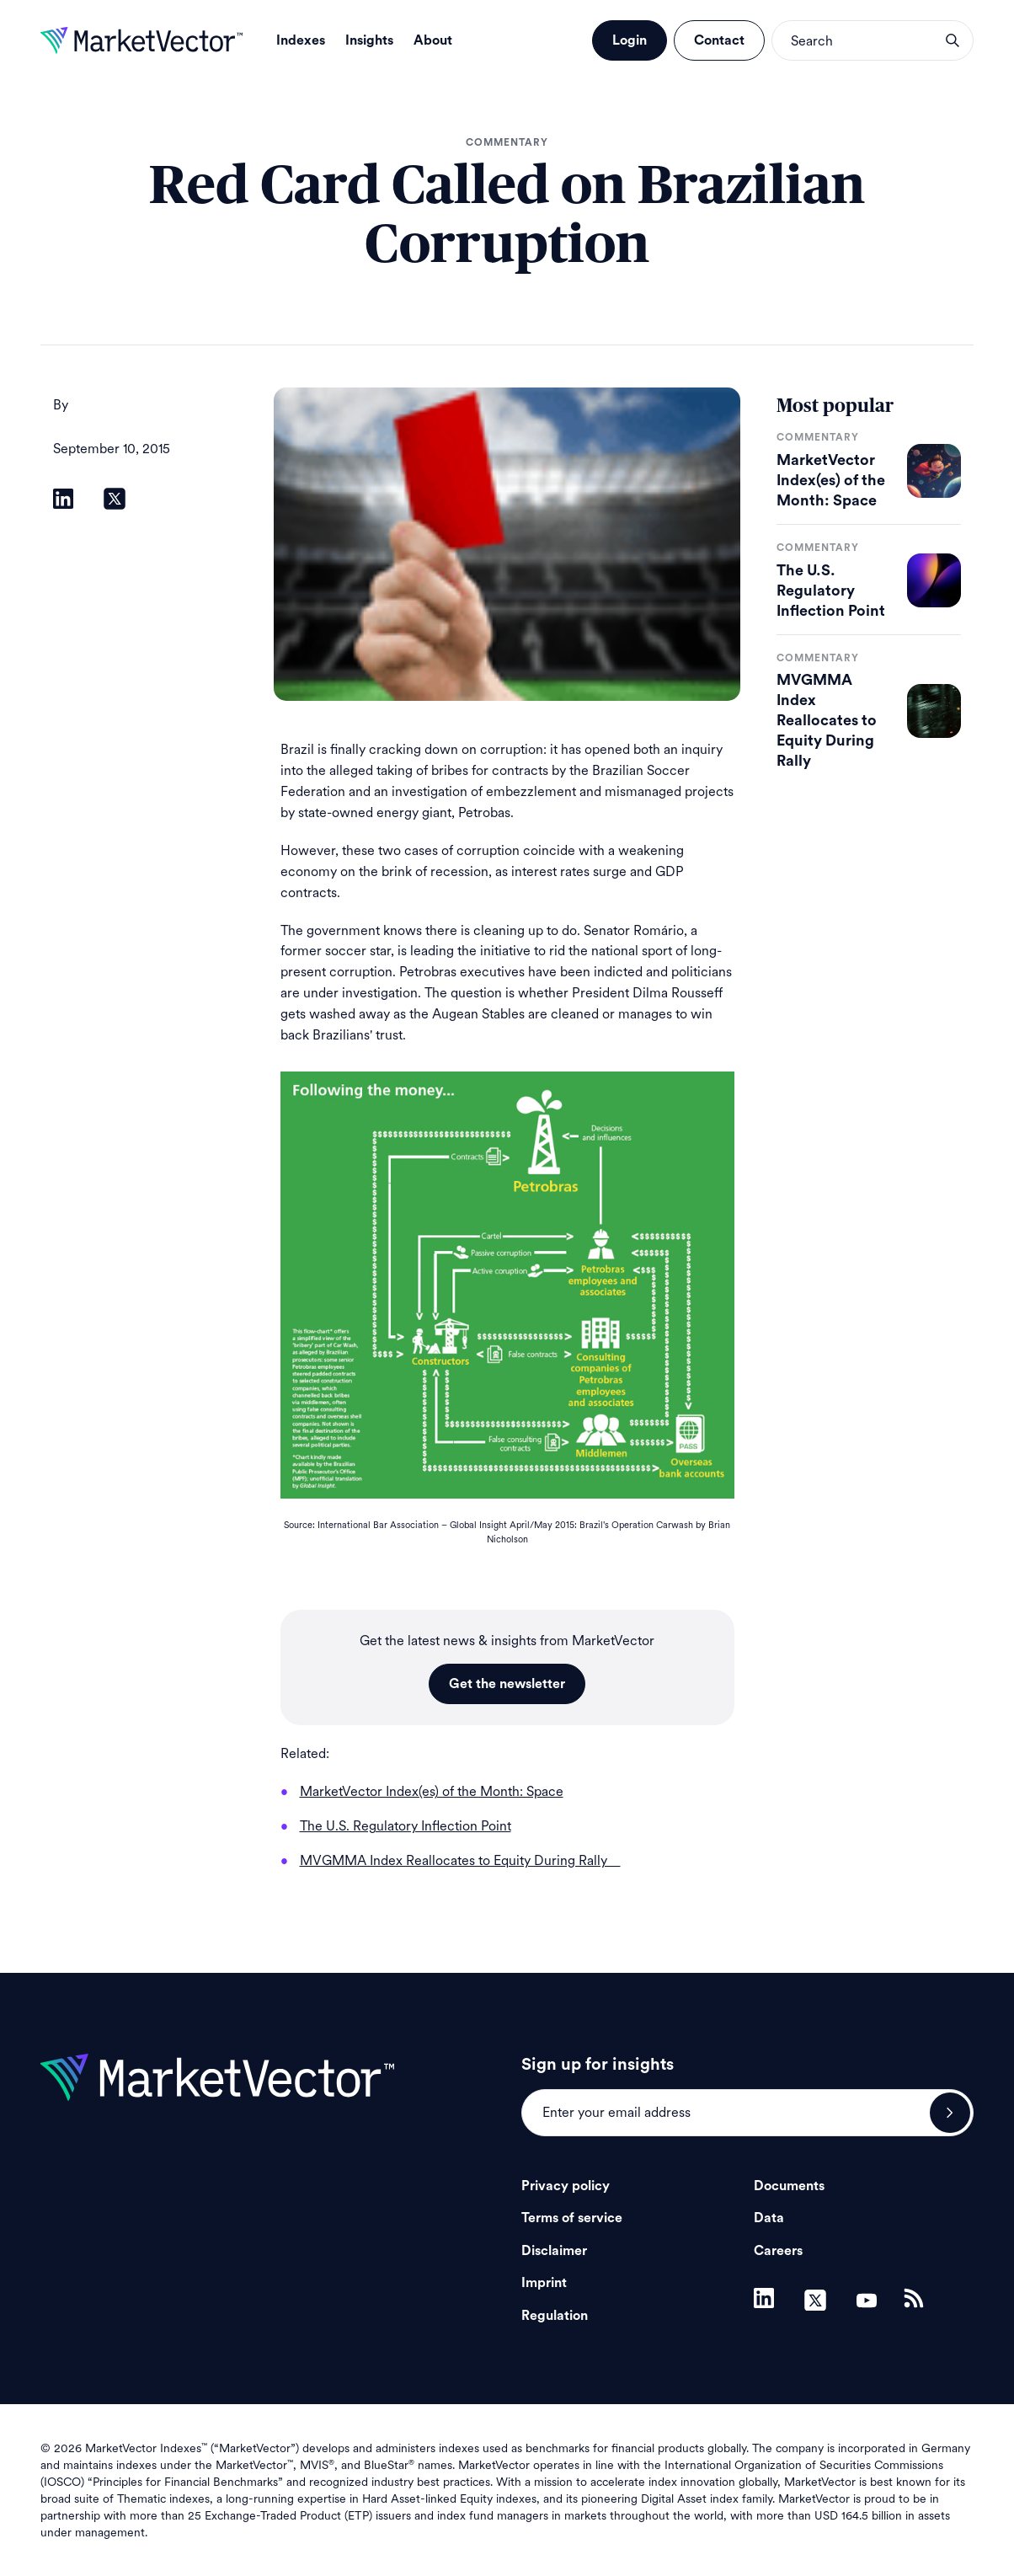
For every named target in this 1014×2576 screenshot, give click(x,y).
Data (769, 2218)
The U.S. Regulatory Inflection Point (831, 590)
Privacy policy (565, 2186)
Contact (719, 40)
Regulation (554, 2315)
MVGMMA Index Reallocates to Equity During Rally (827, 720)
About (433, 40)
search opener (952, 40)
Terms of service (571, 2218)
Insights (369, 40)
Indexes (300, 40)
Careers (778, 2251)
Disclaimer (554, 2251)
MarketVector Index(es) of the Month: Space (831, 480)
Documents (789, 2186)
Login (629, 40)
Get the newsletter (507, 1684)
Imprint (544, 2283)
